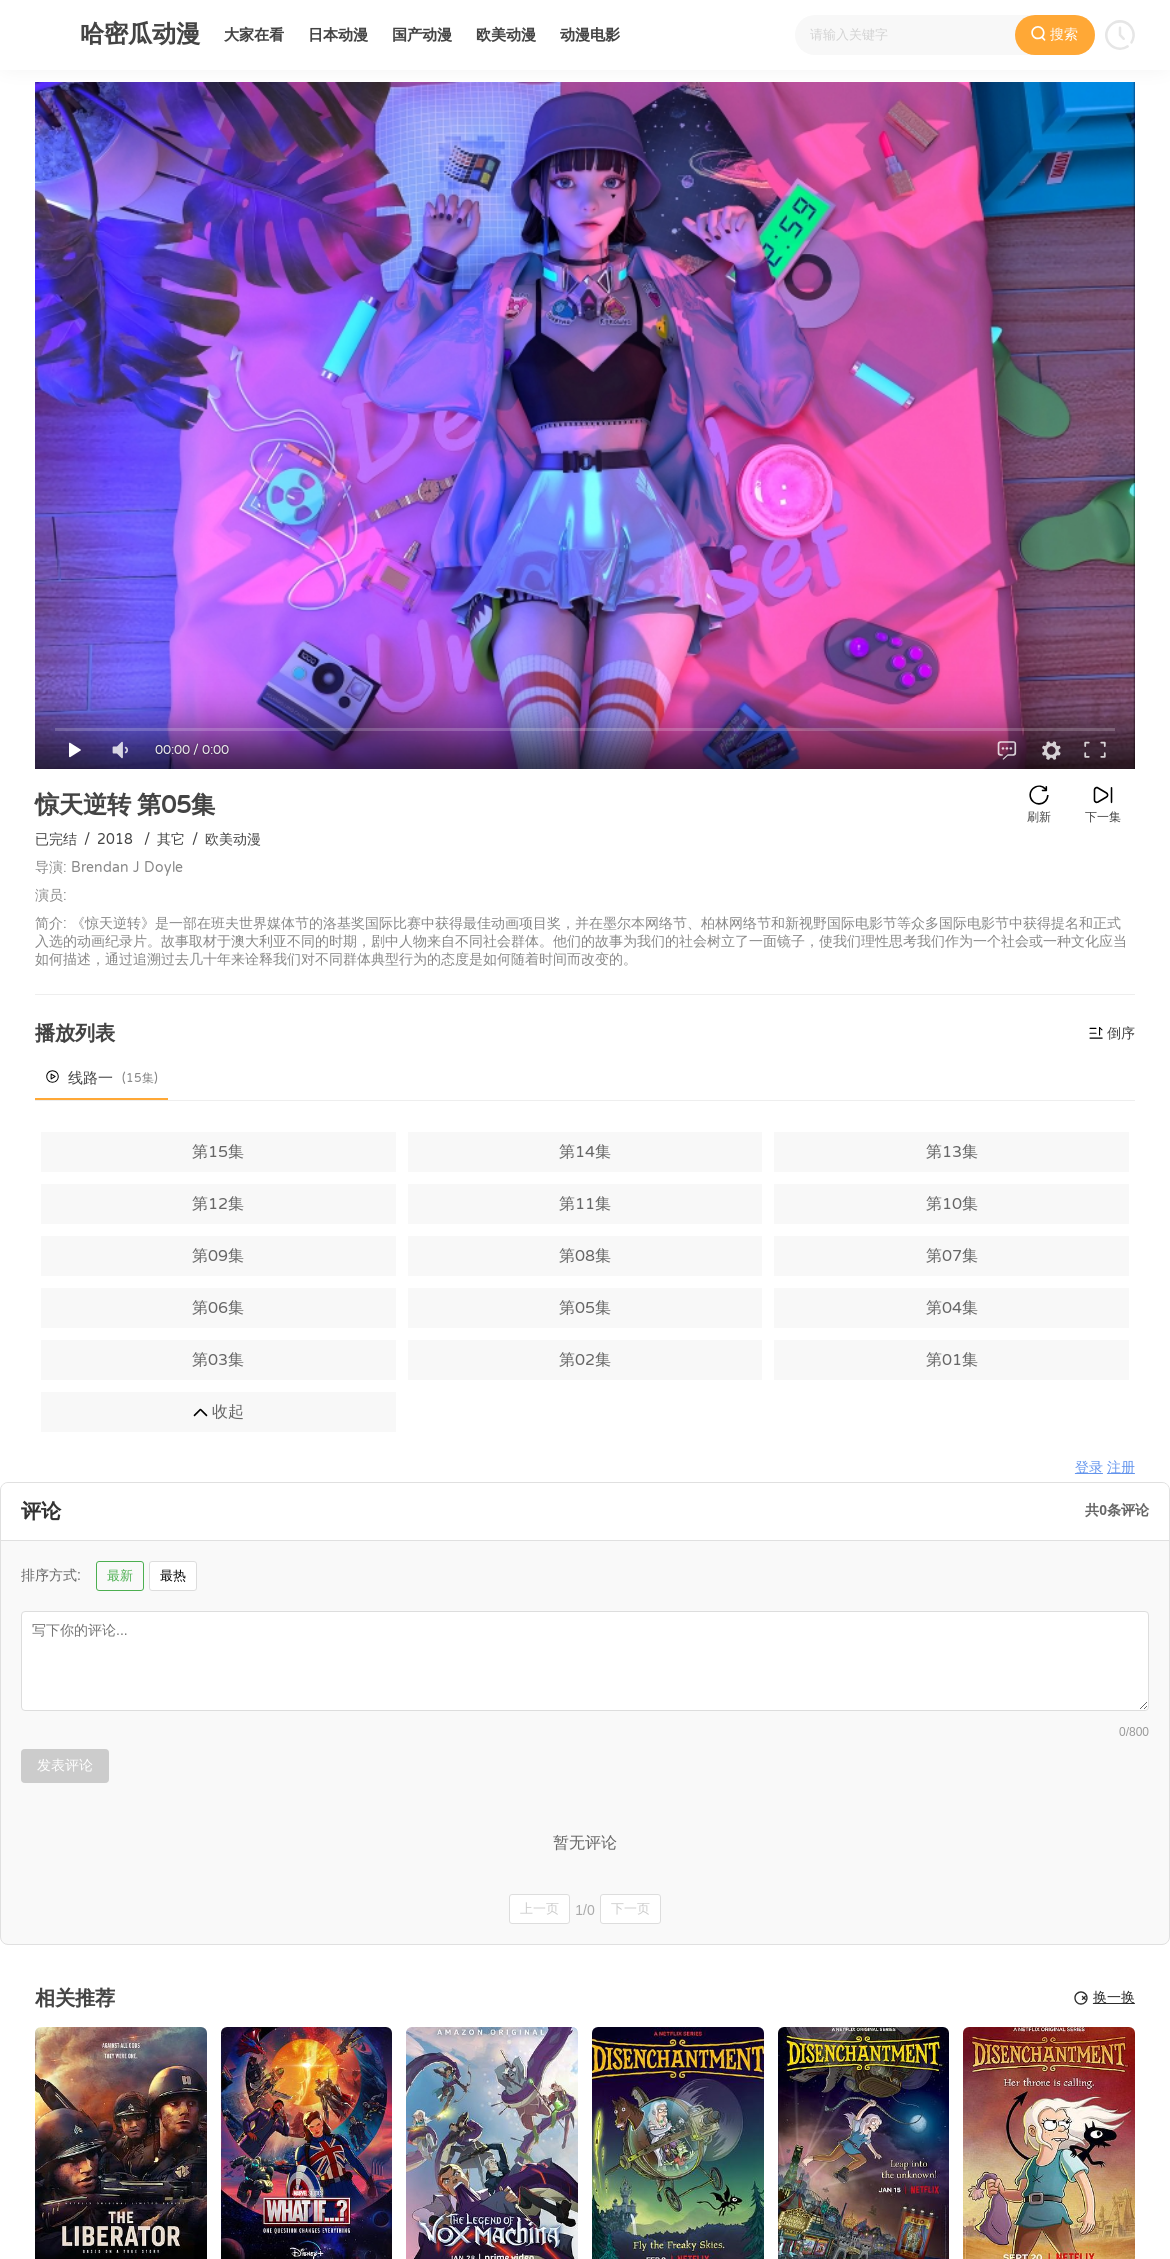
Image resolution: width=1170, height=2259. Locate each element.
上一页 (539, 1908)
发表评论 (65, 1765)
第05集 (585, 1308)
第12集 (218, 1204)
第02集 (585, 1360)
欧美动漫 (506, 35)
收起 (218, 1412)
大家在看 (254, 35)
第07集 (952, 1256)
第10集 (952, 1204)
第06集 (218, 1308)
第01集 (952, 1360)
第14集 (585, 1152)
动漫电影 (590, 35)
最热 (173, 1575)
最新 (120, 1575)
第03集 (218, 1360)
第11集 (585, 1204)
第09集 (218, 1256)
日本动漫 (338, 35)
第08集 (585, 1256)
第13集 (952, 1152)
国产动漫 (422, 35)
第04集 (952, 1308)
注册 (1121, 1467)
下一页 (630, 1908)
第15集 (218, 1152)
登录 (1089, 1467)
